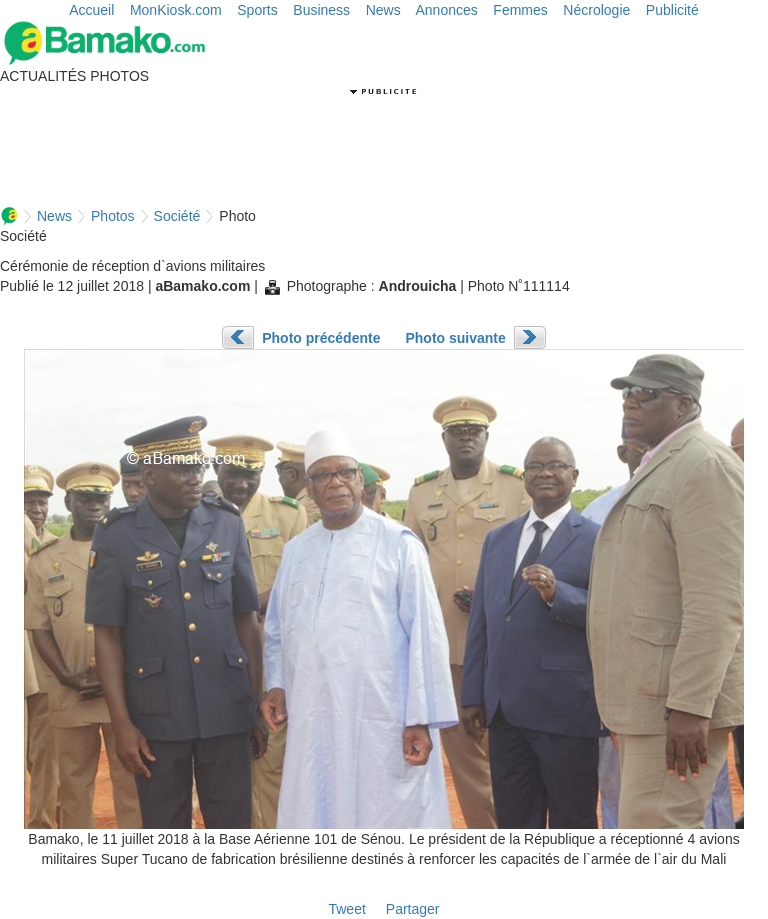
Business (321, 10)
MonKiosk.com (176, 10)
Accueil (91, 10)
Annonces (447, 10)
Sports (257, 10)
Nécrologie (596, 10)
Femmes (520, 10)
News (383, 10)
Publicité (672, 10)
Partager (413, 909)
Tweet (346, 909)
